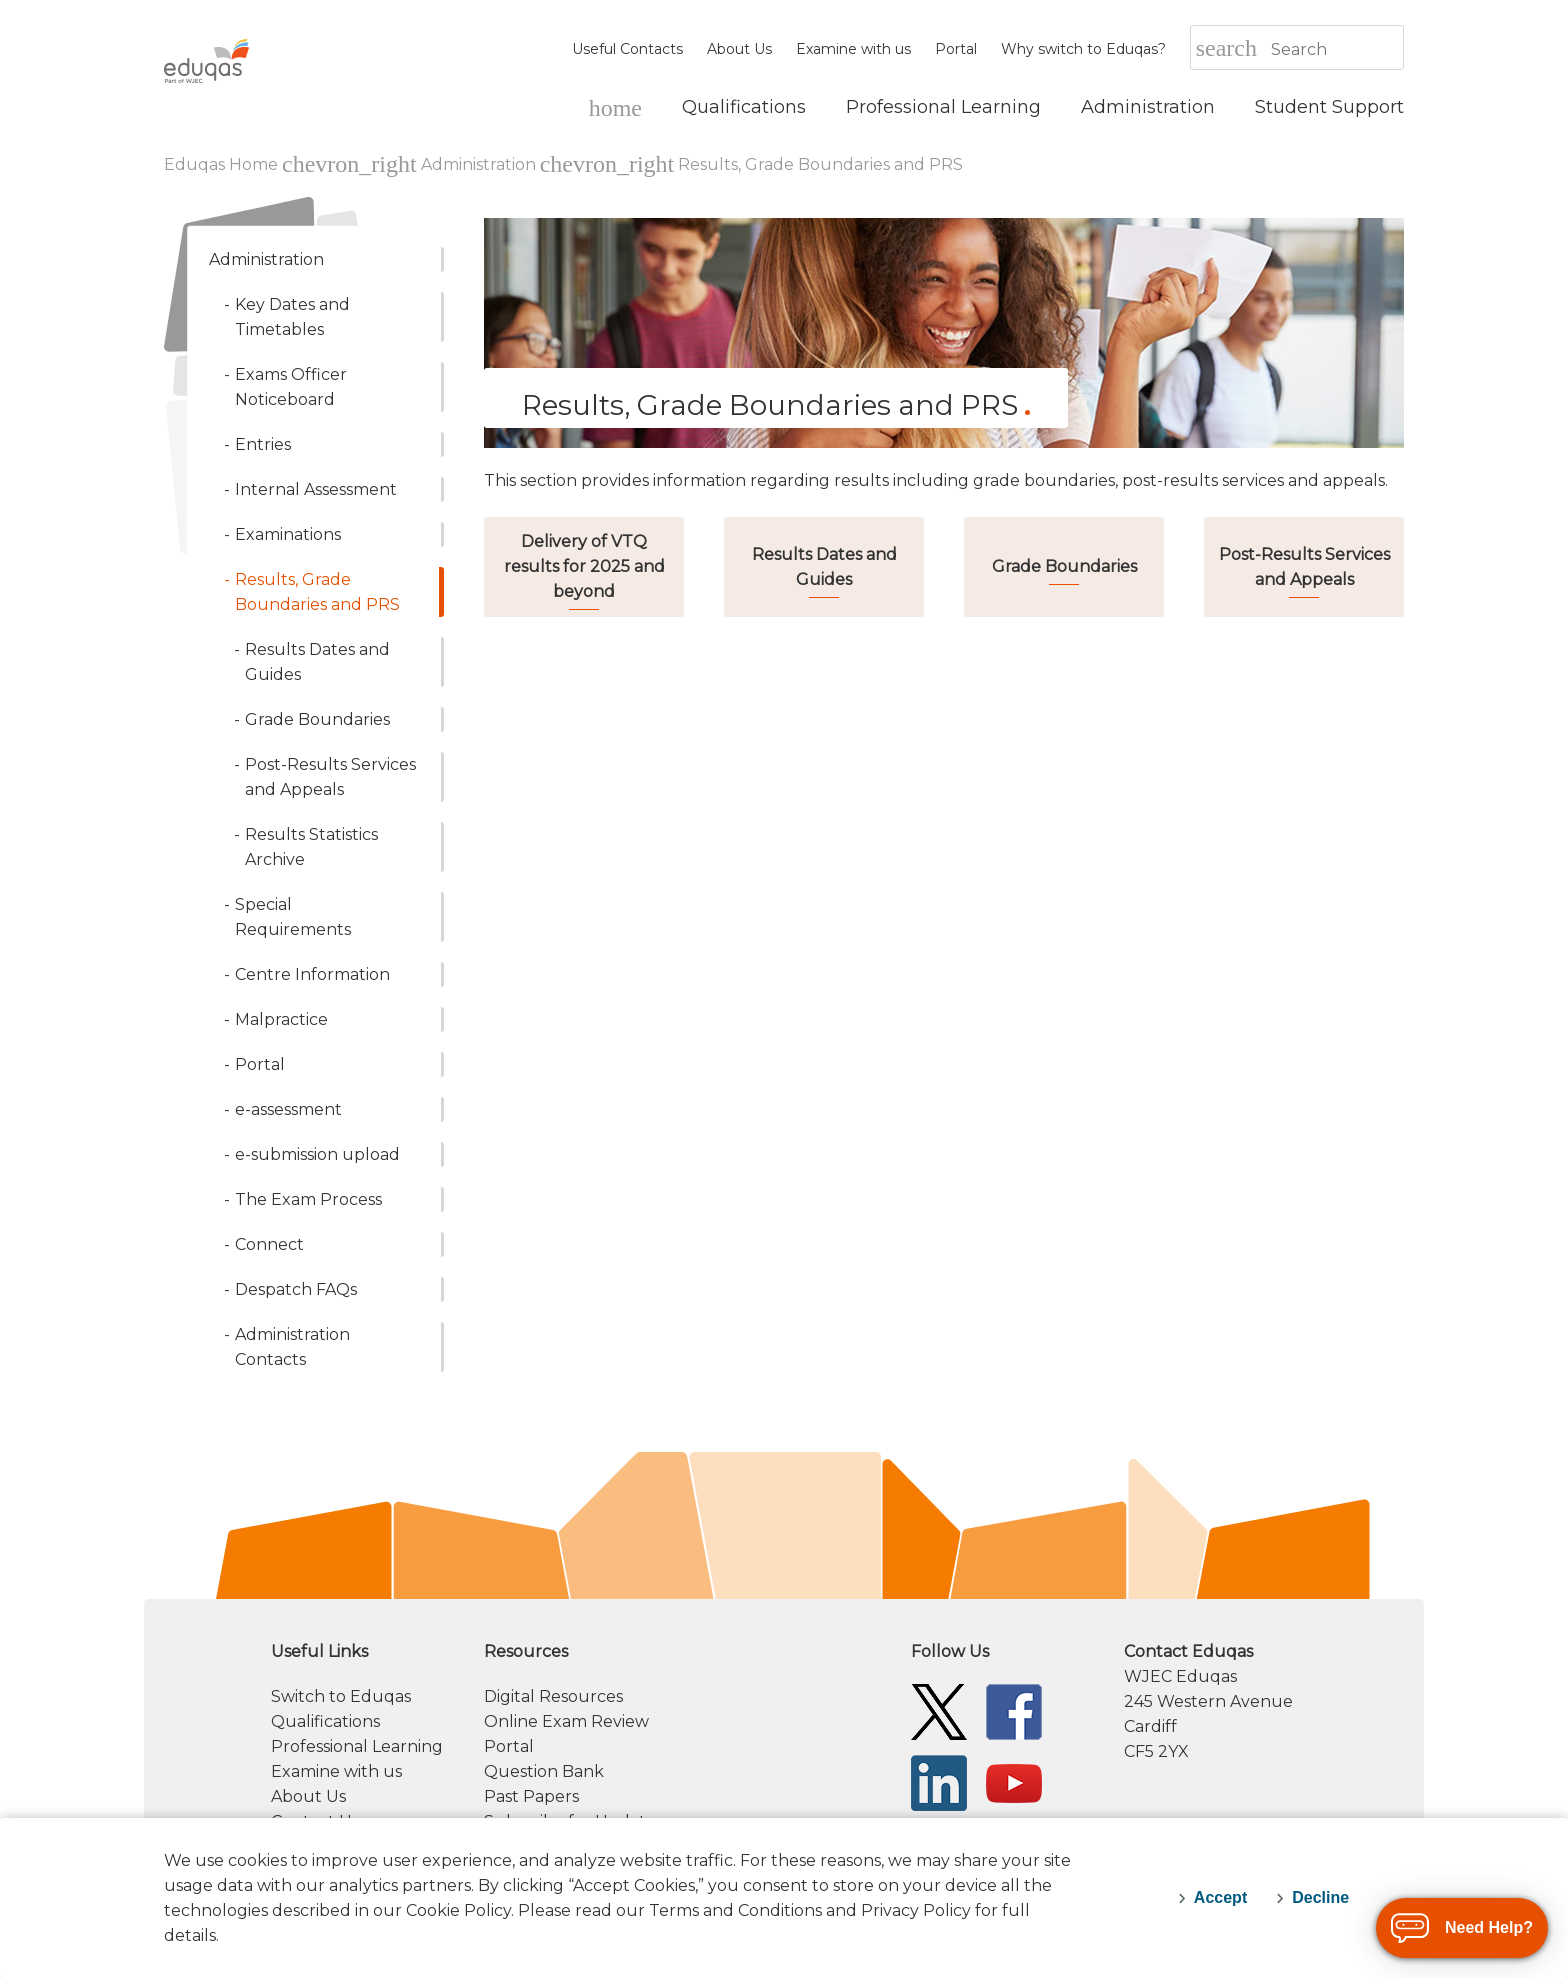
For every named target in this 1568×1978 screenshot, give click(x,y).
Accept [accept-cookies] (1220, 1897)
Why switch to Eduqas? (1083, 49)
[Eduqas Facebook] (1014, 1710)
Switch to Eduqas (341, 1696)
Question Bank (544, 1771)
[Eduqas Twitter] (939, 1710)
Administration (478, 164)
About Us (739, 49)
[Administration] (1148, 107)
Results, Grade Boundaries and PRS (820, 164)
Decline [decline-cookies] (1320, 1897)
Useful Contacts (627, 49)
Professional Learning (357, 1746)
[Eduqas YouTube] (1014, 1781)
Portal (956, 49)
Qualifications (325, 1721)
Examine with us (853, 49)
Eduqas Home (223, 164)
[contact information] (1264, 1701)
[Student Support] (1329, 107)
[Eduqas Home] (615, 107)
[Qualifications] (744, 107)
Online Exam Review (566, 1721)
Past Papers (531, 1796)
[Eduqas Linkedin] (939, 1781)
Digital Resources (553, 1696)
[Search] (1336, 49)
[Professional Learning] (943, 107)
